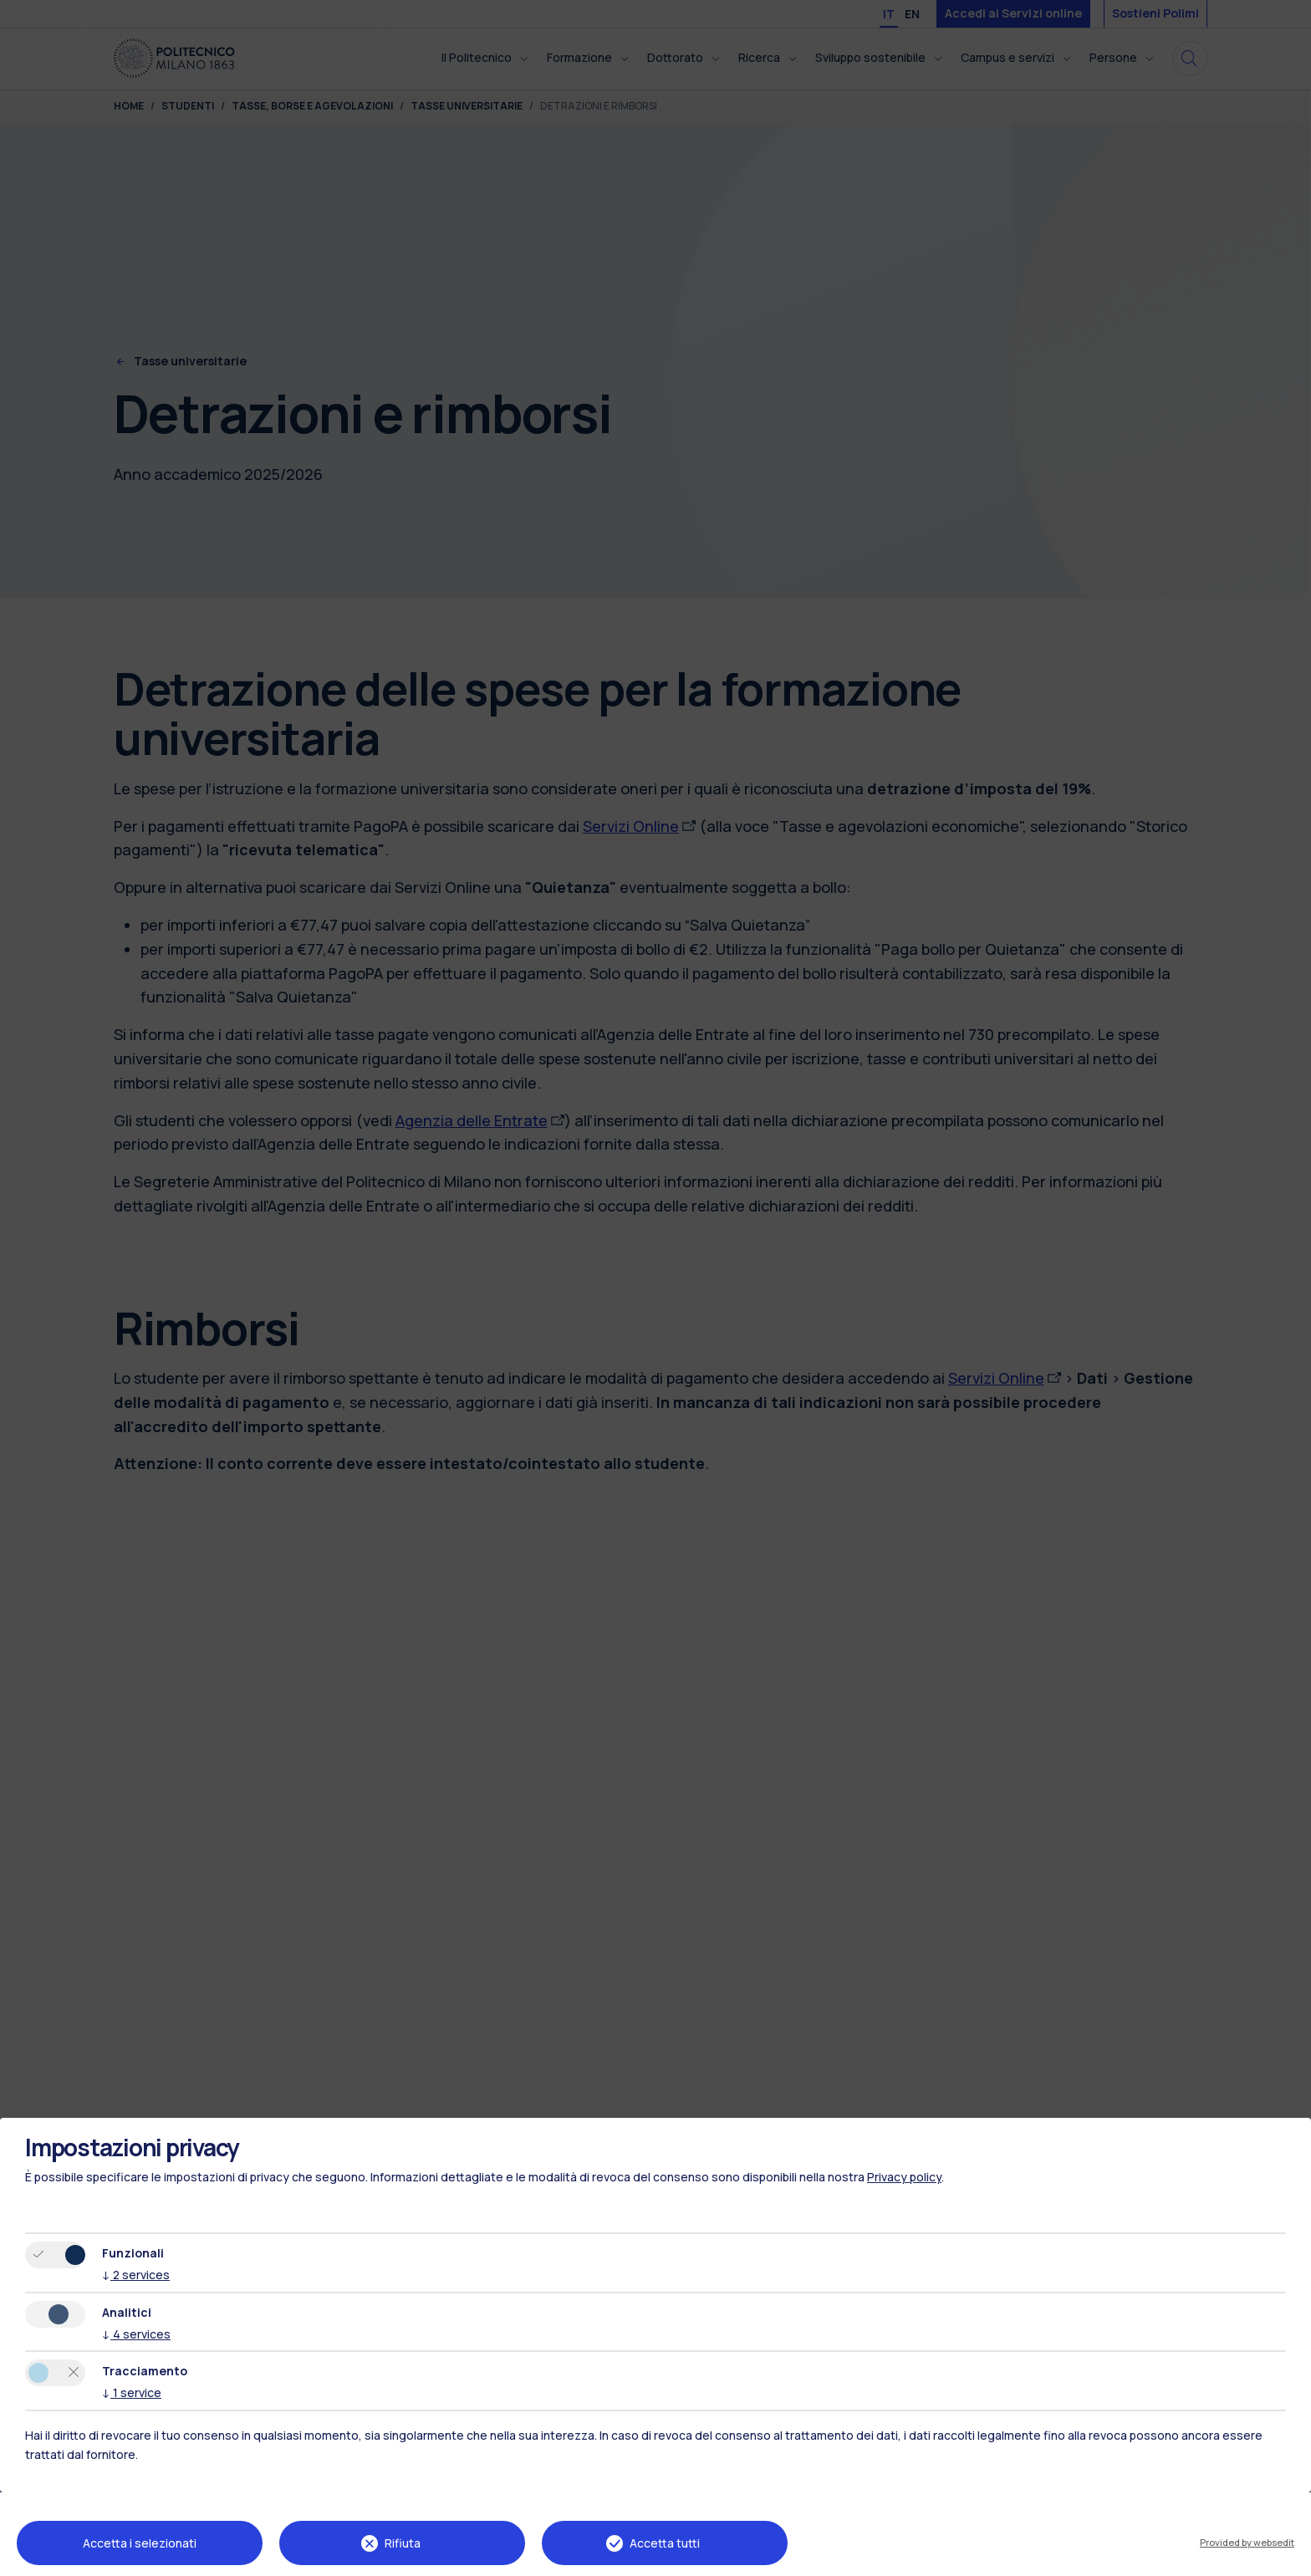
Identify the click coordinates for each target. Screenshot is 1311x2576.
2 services (136, 2275)
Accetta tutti (665, 2543)
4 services (136, 2334)
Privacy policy (904, 2177)
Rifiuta (403, 2543)
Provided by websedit (1247, 2542)
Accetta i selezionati (139, 2543)
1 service (131, 2392)
